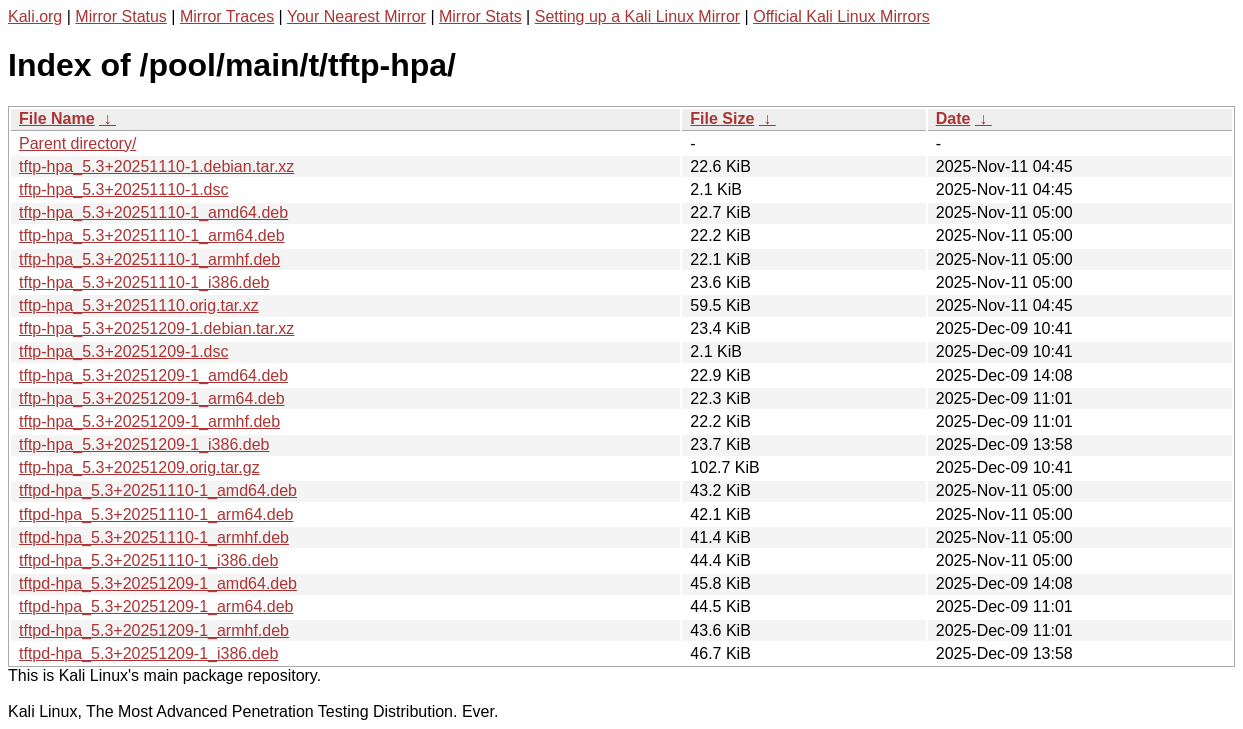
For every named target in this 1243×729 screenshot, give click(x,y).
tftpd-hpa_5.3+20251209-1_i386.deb (148, 653)
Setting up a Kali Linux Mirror (637, 16)
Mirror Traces (227, 16)
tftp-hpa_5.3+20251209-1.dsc (124, 351)
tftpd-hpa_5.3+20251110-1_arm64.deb (156, 514)
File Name (57, 118)
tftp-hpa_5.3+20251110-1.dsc (124, 189)
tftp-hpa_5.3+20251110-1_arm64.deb (152, 235)
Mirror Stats (480, 16)
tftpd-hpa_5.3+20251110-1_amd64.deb (158, 490)
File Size (722, 118)
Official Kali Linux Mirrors (841, 16)
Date (953, 118)
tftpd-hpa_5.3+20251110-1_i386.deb (148, 560)
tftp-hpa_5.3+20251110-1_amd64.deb (153, 212)
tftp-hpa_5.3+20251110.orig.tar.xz (139, 305)
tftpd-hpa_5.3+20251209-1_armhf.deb (154, 630)
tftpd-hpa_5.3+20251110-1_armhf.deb (154, 537)
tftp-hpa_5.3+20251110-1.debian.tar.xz (156, 166)
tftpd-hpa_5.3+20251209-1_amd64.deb (158, 583)
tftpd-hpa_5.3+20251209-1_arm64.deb (156, 606)
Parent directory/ (77, 143)
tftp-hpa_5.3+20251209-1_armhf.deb (149, 421)
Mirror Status (121, 16)
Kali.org (35, 16)
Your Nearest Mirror (356, 16)
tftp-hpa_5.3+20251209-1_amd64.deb (153, 375)
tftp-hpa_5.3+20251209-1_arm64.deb (152, 398)
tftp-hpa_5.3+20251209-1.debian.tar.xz (156, 328)
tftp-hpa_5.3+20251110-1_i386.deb (144, 282)
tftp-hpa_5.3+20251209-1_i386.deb (144, 444)
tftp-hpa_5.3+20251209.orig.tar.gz (139, 467)
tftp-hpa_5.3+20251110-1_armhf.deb (149, 259)
